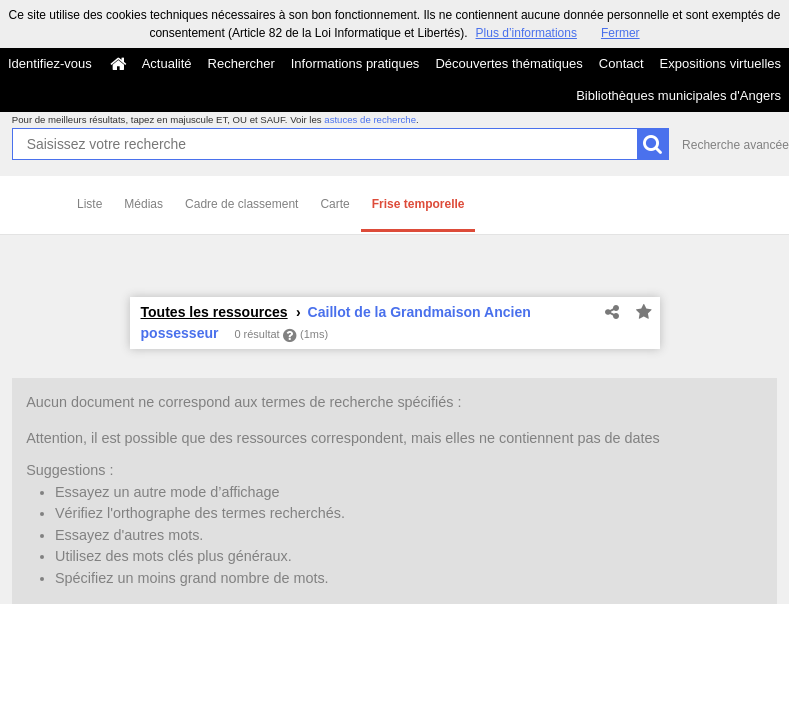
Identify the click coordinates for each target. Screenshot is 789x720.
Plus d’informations (526, 33)
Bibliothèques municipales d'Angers (678, 95)
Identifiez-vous (50, 63)
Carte (334, 204)
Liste (89, 204)
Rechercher (241, 63)
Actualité (167, 63)
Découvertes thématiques (508, 63)
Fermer (620, 33)
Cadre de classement (241, 204)
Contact (621, 63)
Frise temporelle (418, 204)
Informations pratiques (355, 63)
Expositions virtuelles (720, 63)
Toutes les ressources (214, 312)
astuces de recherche (370, 119)
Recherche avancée (735, 145)
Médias (143, 204)
